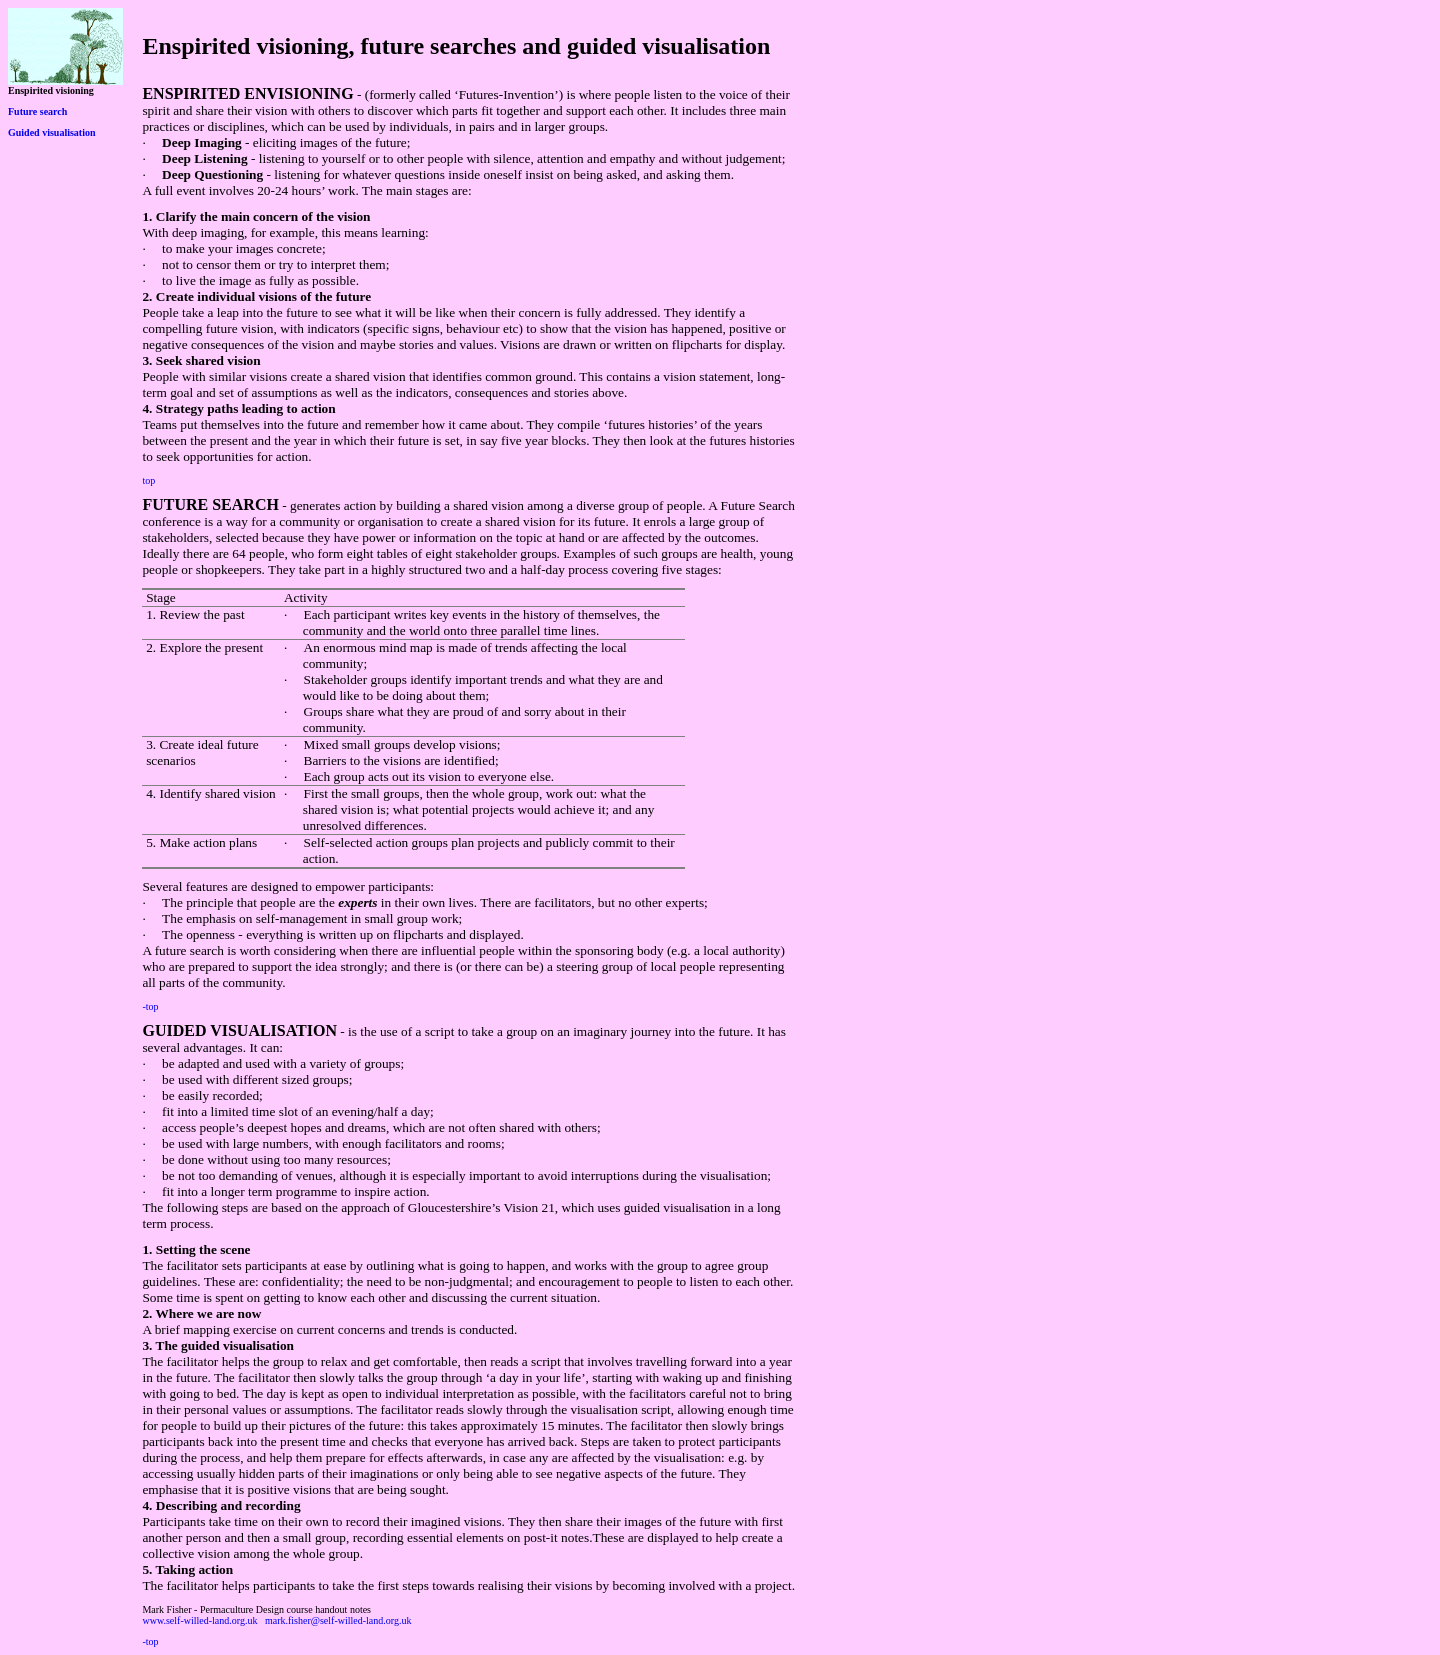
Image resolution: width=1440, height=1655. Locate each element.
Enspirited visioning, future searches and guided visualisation (456, 46)
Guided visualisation (52, 132)
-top (150, 1006)
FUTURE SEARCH (210, 504)
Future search (37, 111)
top (148, 480)
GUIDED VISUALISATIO (233, 1030)
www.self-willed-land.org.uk (199, 1620)
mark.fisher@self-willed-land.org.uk (338, 1620)
